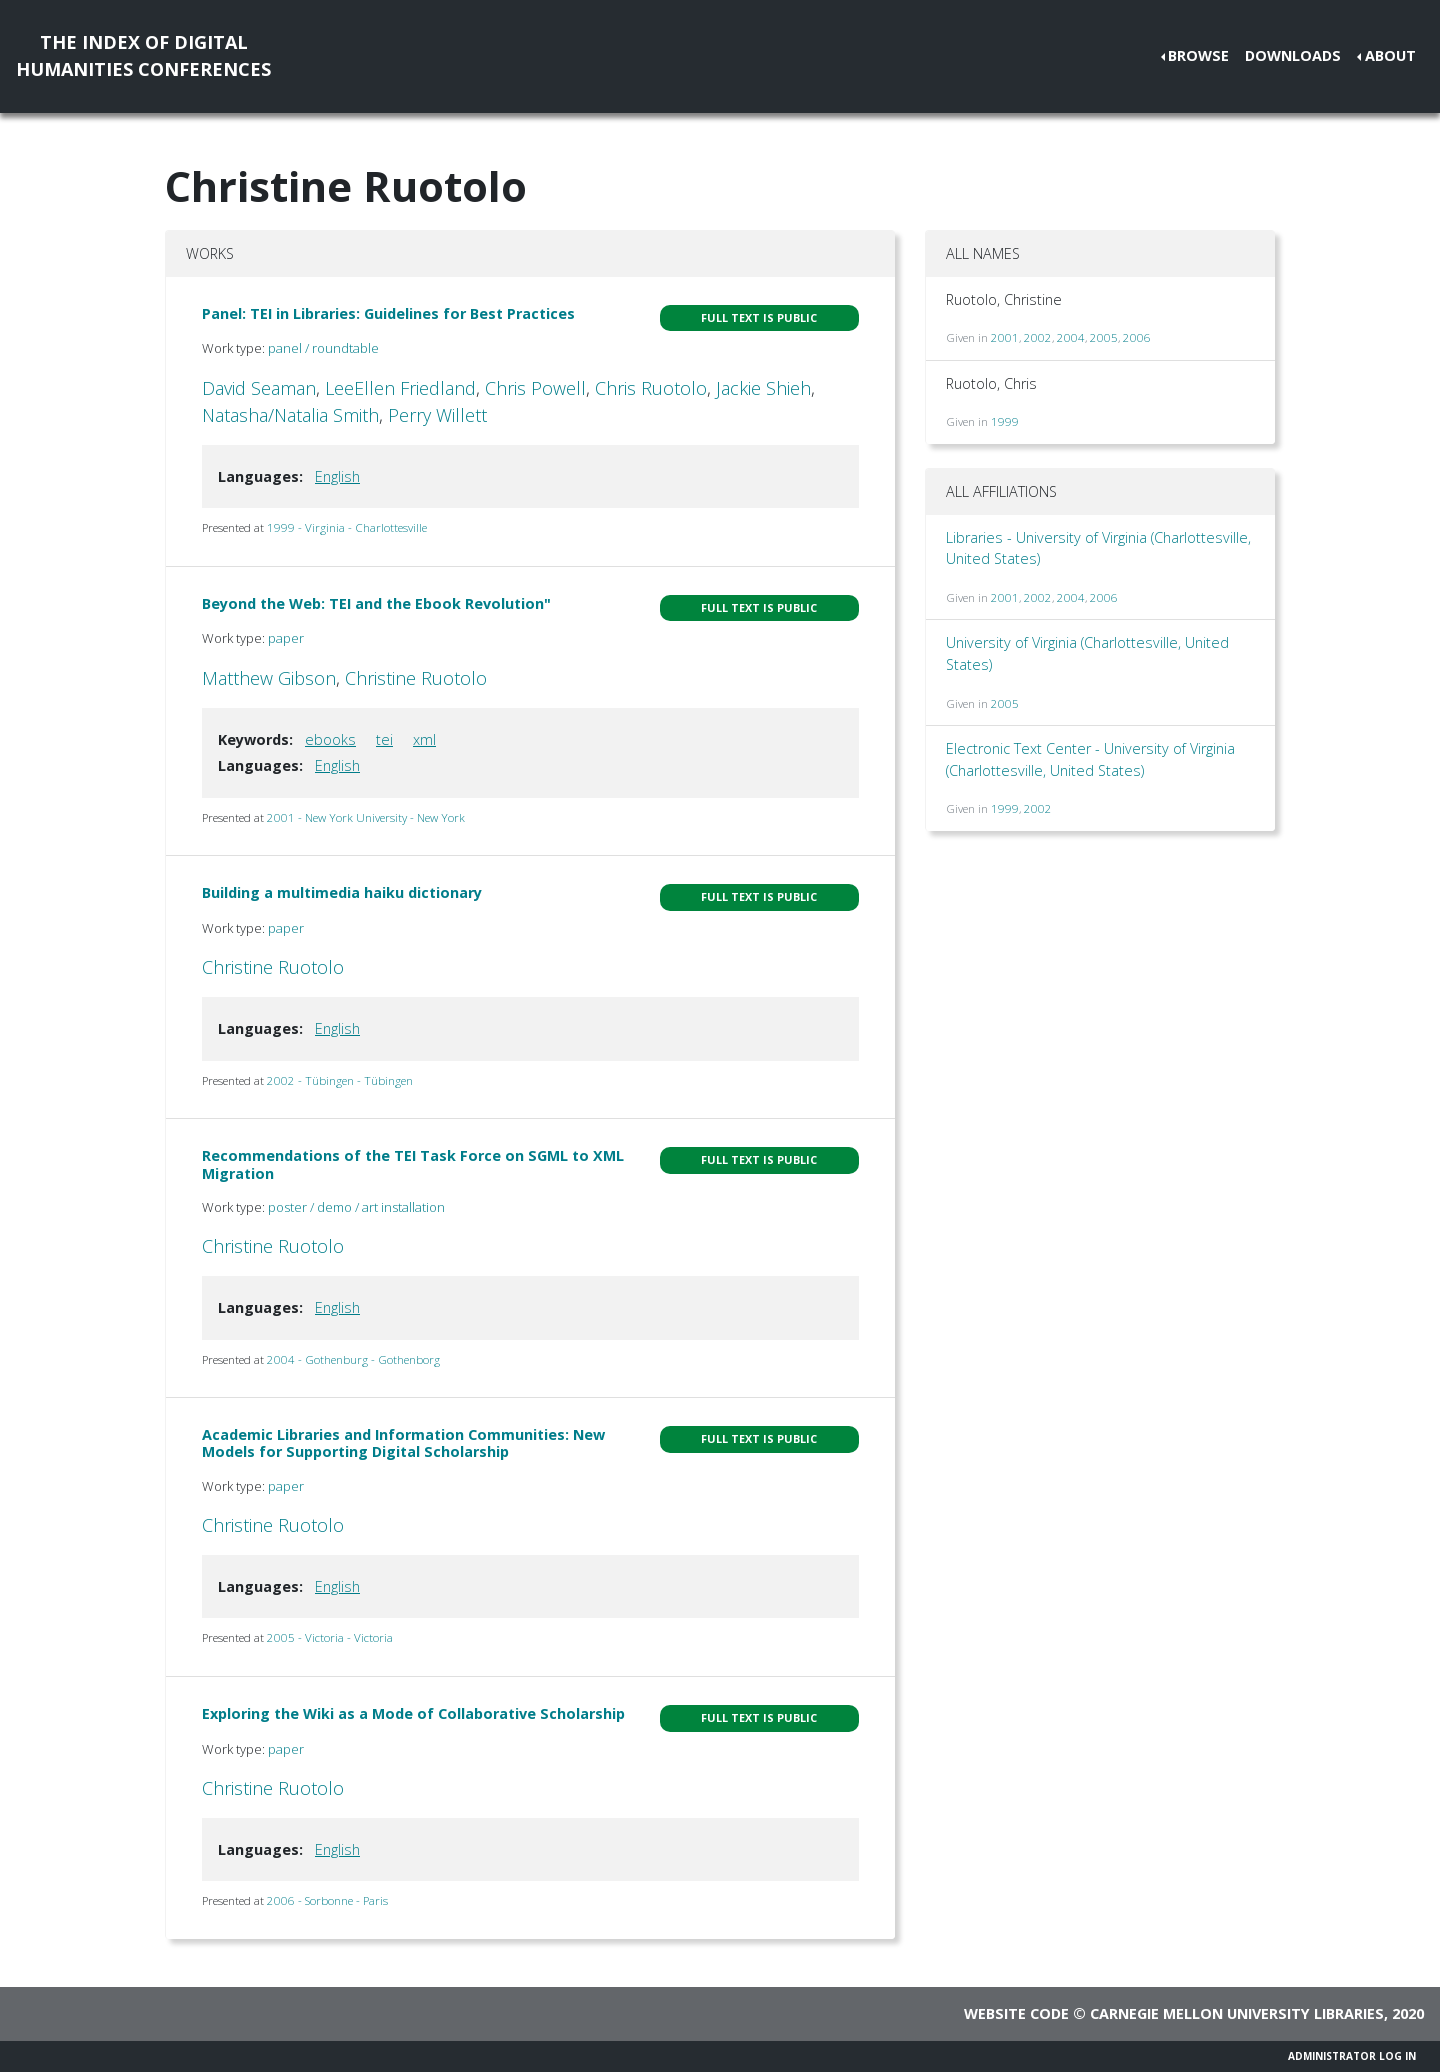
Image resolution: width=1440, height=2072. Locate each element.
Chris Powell (535, 388)
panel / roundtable (323, 348)
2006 (1137, 337)
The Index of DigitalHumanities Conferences (143, 55)
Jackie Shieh (763, 388)
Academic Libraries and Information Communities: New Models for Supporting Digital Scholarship (403, 1443)
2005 (1104, 337)
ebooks (330, 739)
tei (384, 739)
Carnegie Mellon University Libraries (1237, 2013)
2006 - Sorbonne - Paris (327, 1900)
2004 (1071, 337)
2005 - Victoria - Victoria (330, 1637)
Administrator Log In (1352, 2056)
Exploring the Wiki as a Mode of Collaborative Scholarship (413, 1713)
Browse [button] (1198, 55)
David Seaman (259, 388)
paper (286, 638)
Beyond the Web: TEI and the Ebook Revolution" (376, 603)
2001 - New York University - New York (366, 817)
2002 (1038, 337)
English (337, 476)
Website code (1016, 2013)
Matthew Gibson (269, 678)
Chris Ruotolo (651, 388)
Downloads (1293, 55)
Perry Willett (437, 415)
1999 (1005, 421)
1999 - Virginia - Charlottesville (347, 527)
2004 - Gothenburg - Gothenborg (353, 1359)
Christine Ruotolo (416, 678)
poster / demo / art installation (356, 1207)
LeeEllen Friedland (400, 388)
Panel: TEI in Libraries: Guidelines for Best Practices (388, 313)
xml (424, 739)
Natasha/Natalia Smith (290, 415)
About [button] (1390, 55)
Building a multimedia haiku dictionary (342, 892)
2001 (1005, 337)
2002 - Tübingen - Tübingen (340, 1080)
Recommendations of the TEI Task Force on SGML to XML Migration (413, 1164)
